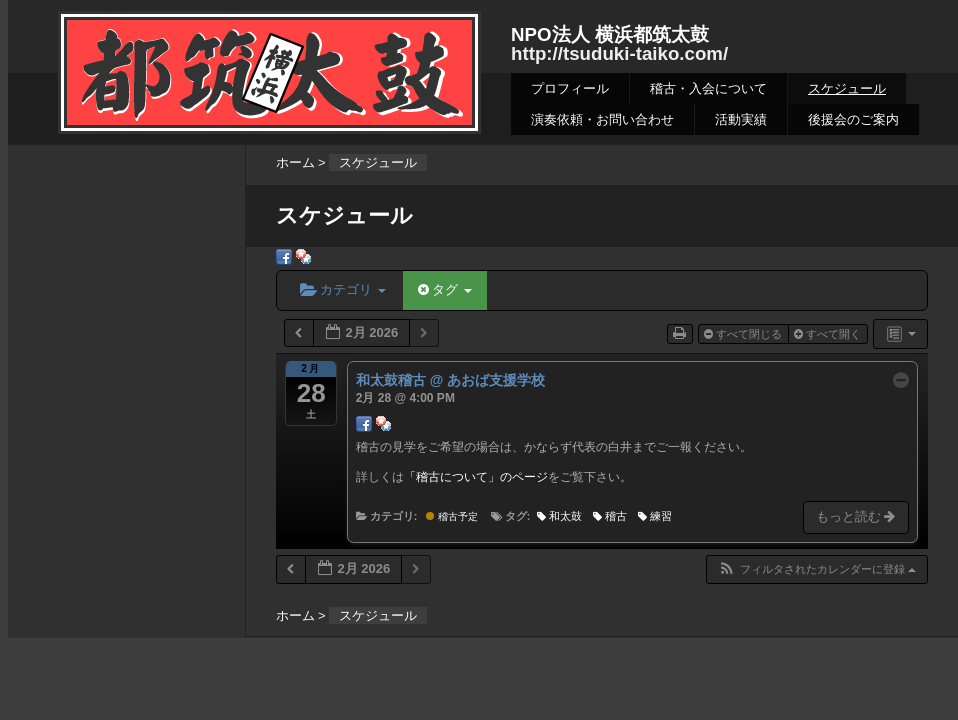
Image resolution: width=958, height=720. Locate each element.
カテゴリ (343, 289)
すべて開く (829, 334)
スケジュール (847, 88)
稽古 (610, 516)
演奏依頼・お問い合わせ (602, 119)
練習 (655, 516)
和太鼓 (559, 516)
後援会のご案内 (853, 119)
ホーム (295, 162)
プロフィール (570, 88)
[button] (816, 569)
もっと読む (857, 516)
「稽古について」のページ (476, 477)
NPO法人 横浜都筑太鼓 (610, 34)
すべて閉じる (744, 334)
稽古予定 (452, 516)
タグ (445, 289)
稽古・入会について (708, 88)
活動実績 (741, 119)
